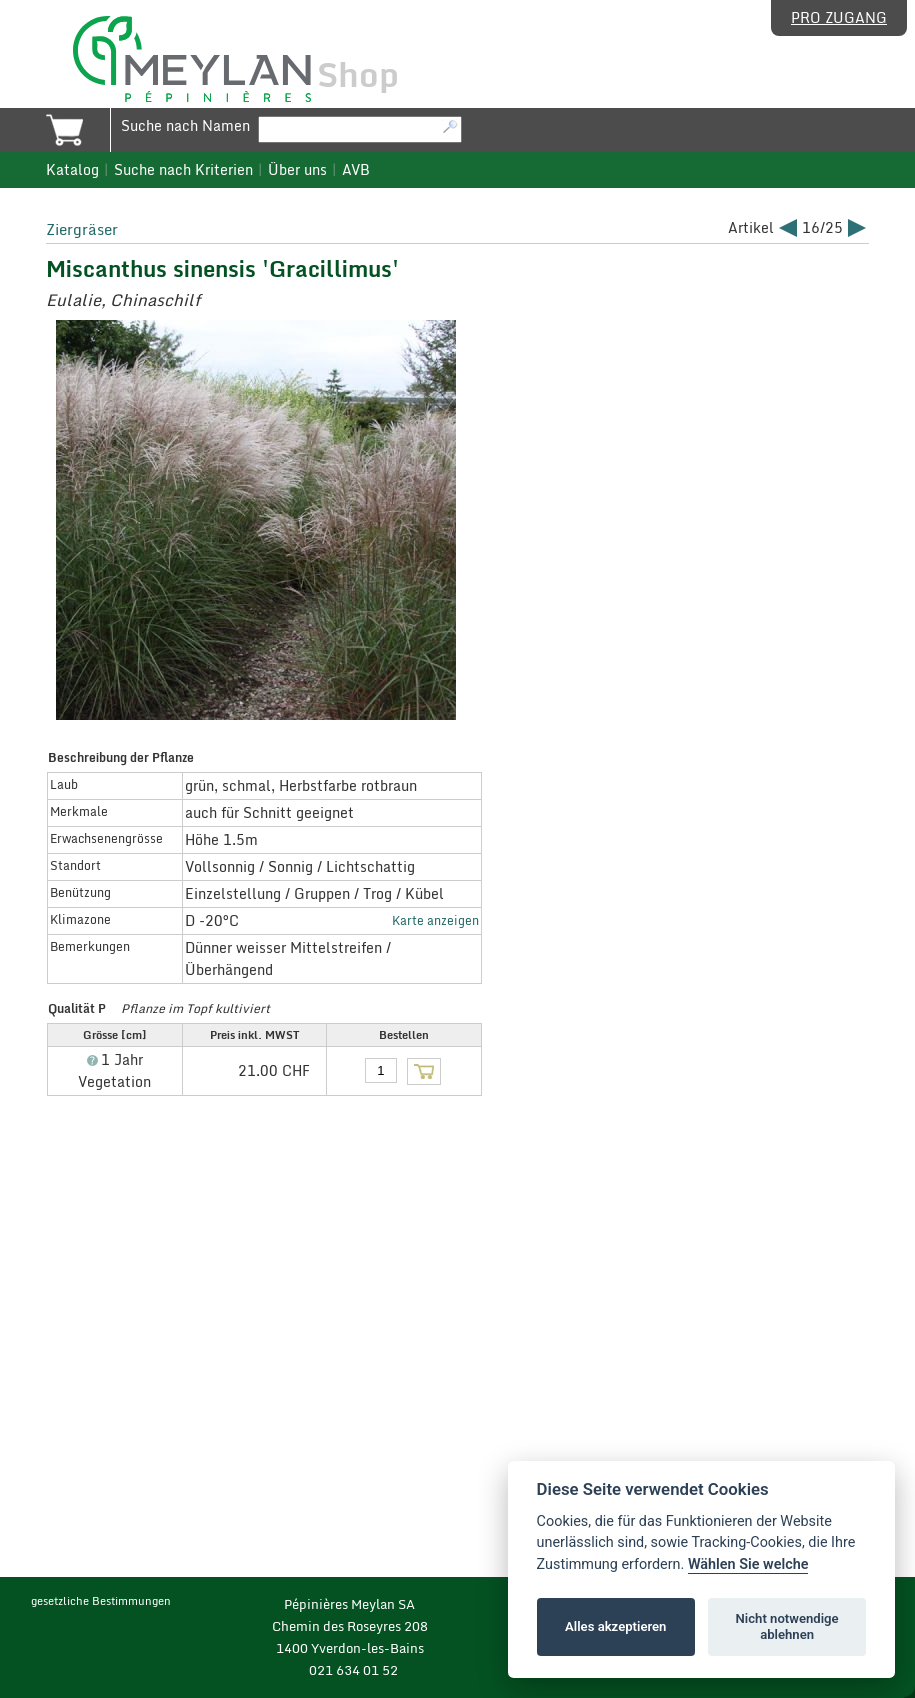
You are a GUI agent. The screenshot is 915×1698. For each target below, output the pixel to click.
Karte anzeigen (435, 920)
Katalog (72, 170)
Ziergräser (82, 229)
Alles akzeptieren (615, 1626)
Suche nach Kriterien (183, 170)
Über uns (297, 170)
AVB (356, 170)
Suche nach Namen (185, 126)
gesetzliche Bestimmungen (101, 1601)
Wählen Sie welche (748, 1564)
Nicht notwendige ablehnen (787, 1626)
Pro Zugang (839, 18)
